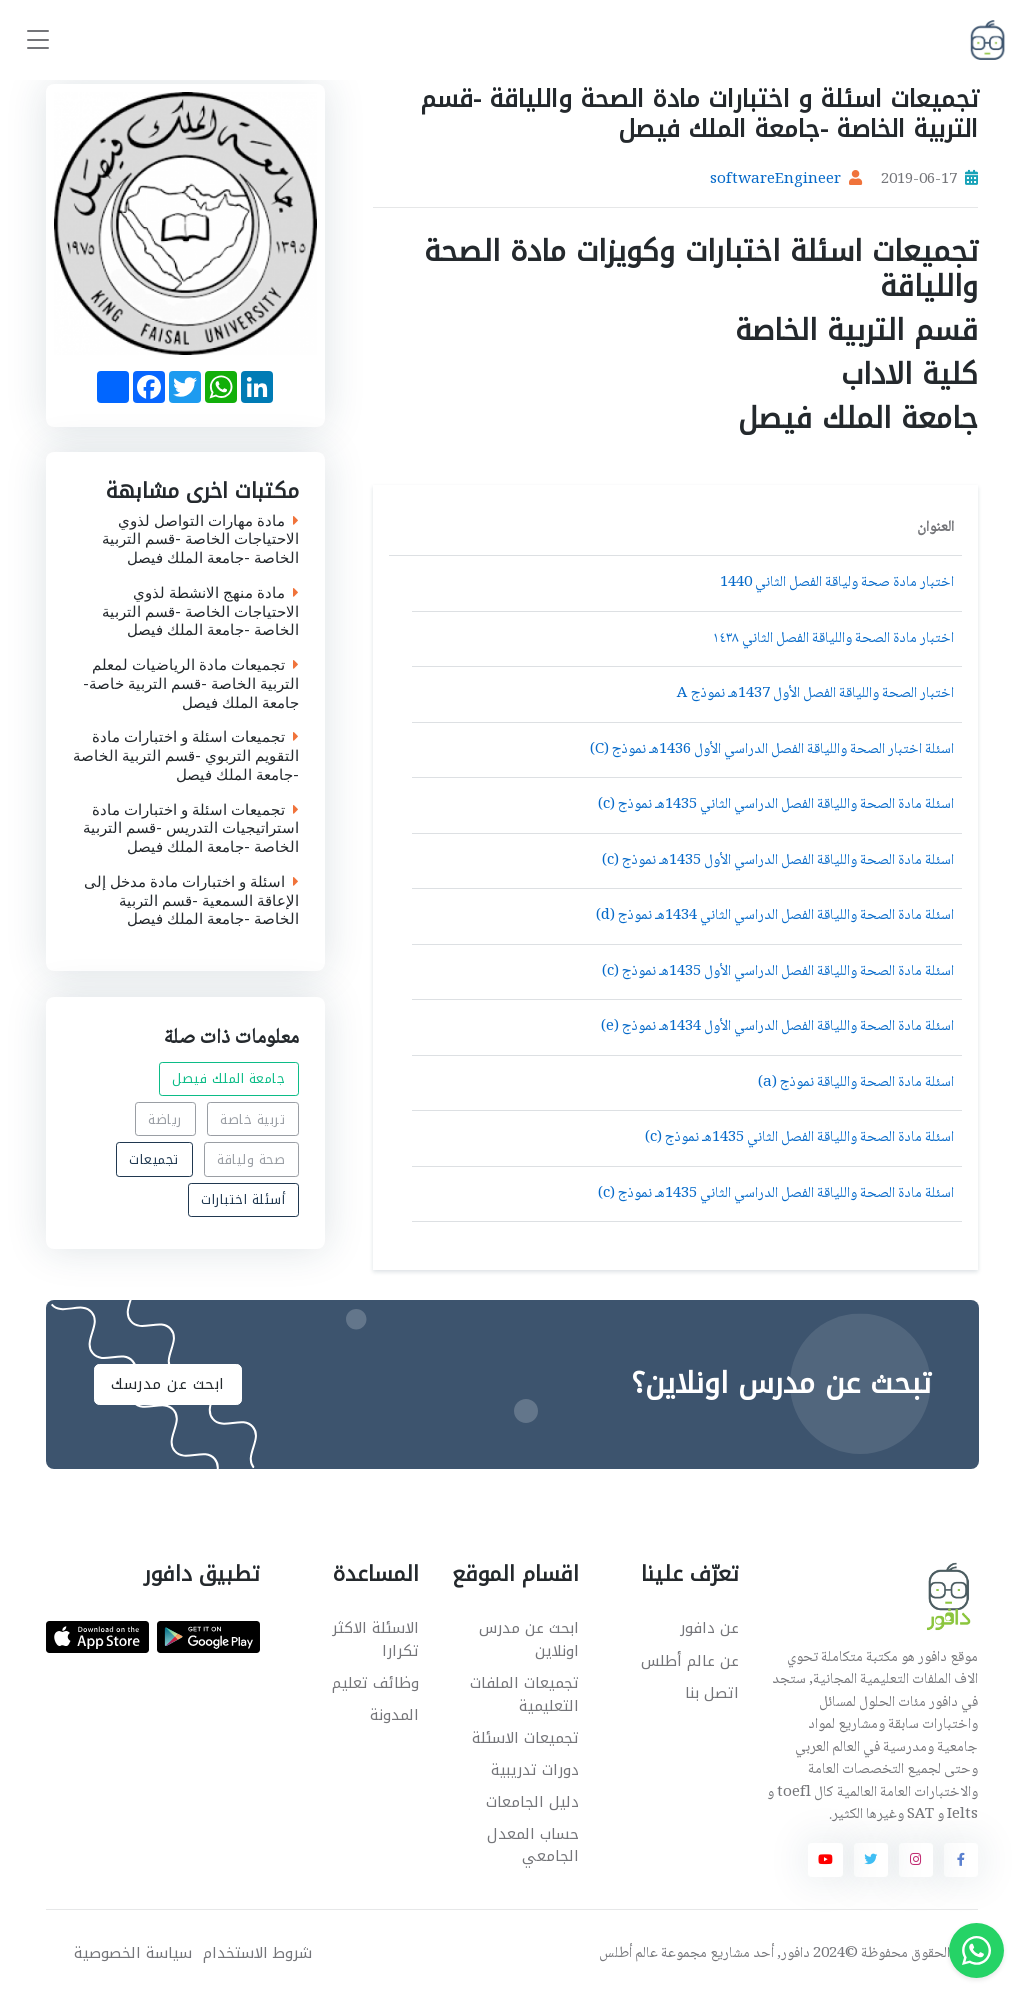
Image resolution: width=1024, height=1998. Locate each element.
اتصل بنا (712, 1693)
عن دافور (709, 1628)
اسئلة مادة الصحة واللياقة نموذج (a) (856, 1083)
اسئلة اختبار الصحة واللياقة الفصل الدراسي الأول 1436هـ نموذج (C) (772, 750)
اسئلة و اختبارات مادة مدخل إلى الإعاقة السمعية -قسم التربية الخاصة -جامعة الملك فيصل (191, 901)
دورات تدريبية (535, 1770)
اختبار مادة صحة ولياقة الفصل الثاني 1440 (837, 583)
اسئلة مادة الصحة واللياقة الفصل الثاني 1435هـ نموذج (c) (799, 1138)
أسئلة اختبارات (243, 1199)
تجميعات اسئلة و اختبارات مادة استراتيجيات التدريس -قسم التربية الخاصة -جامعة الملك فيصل (191, 829)
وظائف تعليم (375, 1683)
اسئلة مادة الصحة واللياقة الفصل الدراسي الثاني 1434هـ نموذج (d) (775, 916)
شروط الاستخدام (257, 1953)
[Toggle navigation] (38, 40)
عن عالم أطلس (690, 1661)
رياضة (165, 1118)
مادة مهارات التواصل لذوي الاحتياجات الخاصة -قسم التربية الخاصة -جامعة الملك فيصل (200, 540)
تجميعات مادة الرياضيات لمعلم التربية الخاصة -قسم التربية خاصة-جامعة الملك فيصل (191, 685)
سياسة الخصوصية (133, 1953)
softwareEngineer (775, 180)
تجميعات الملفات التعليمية (524, 1694)
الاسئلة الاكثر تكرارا (375, 1639)
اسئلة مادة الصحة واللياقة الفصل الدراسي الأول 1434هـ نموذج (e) (777, 1027)
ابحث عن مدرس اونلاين (529, 1639)
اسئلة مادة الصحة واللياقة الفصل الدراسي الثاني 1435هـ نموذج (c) (776, 805)
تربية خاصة (252, 1118)
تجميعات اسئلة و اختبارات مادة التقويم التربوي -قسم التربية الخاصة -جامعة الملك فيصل (186, 757)
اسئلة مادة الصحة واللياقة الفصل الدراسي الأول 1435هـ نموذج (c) (778, 861)
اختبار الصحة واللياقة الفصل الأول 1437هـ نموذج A (815, 694)
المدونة (394, 1715)
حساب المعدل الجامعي (533, 1845)
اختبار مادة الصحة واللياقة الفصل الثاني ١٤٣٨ (833, 639)
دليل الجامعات (532, 1802)
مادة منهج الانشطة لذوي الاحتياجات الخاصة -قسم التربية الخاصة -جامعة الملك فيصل (200, 612)
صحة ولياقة (251, 1159)
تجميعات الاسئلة (525, 1738)
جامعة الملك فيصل (228, 1078)
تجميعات (154, 1159)
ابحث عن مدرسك (168, 1384)
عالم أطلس (628, 1954)
